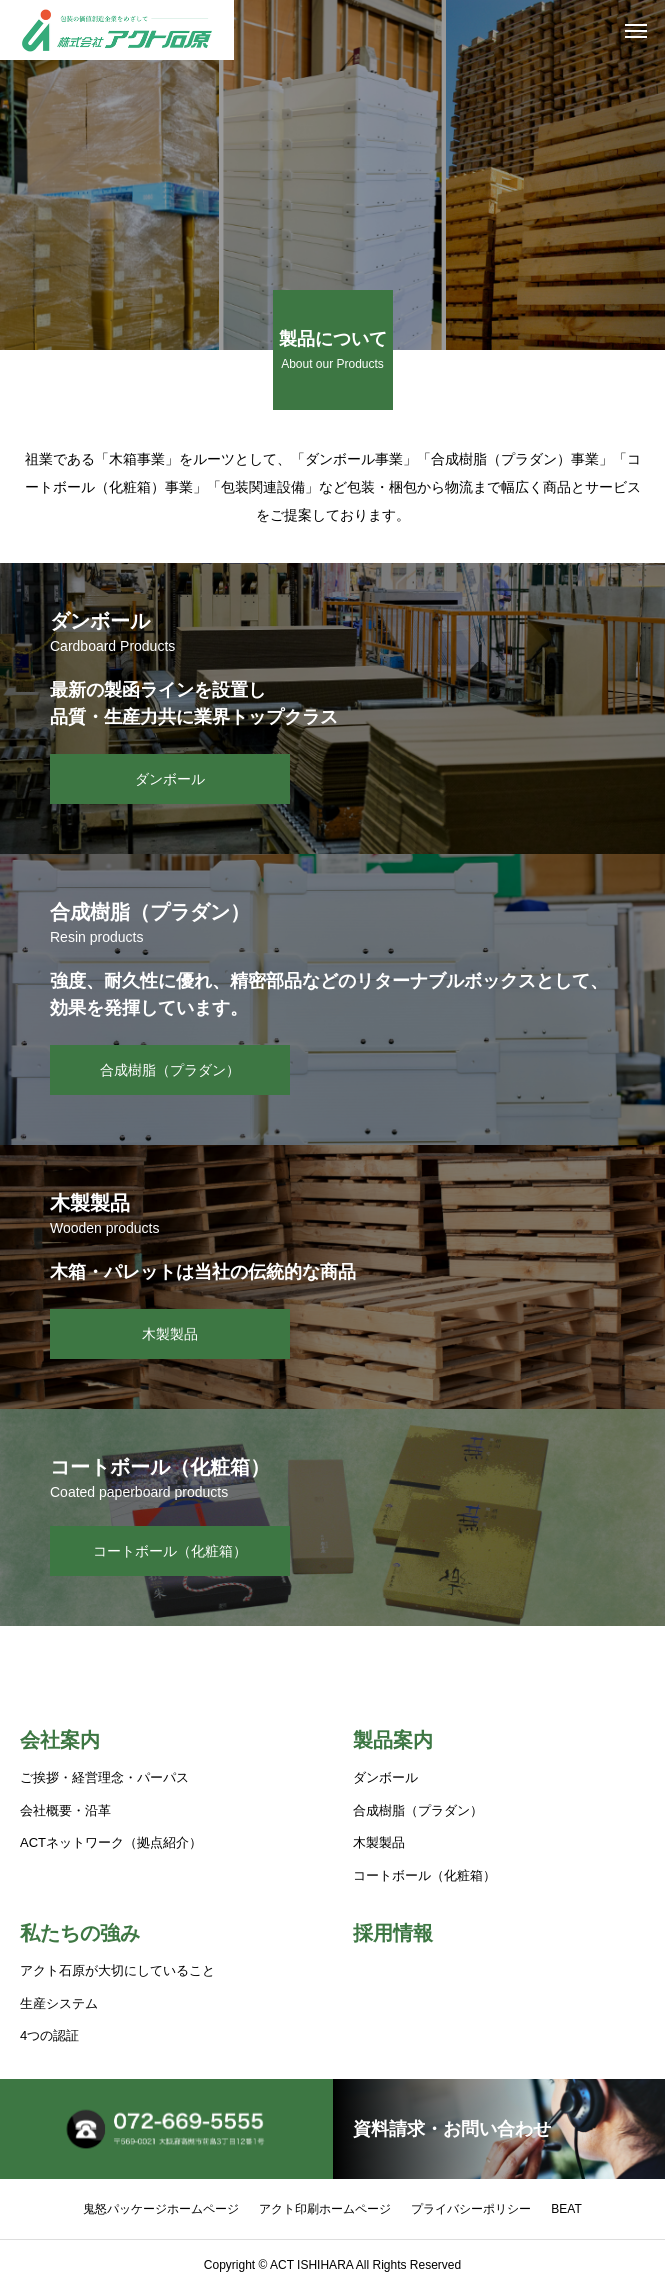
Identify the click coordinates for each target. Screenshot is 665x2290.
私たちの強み (80, 1933)
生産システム (59, 2003)
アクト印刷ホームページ (325, 2209)
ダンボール (385, 1777)
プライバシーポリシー (471, 2209)
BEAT (566, 2209)
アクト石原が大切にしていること (117, 1970)
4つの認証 (49, 2035)
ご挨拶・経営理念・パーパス (104, 1777)
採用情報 (393, 1933)
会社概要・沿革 (65, 1810)
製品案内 (393, 1740)
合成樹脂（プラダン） (418, 1810)
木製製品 (379, 1842)
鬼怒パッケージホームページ (161, 2209)
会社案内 (60, 1740)
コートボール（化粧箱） (424, 1875)
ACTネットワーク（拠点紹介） (111, 1842)
